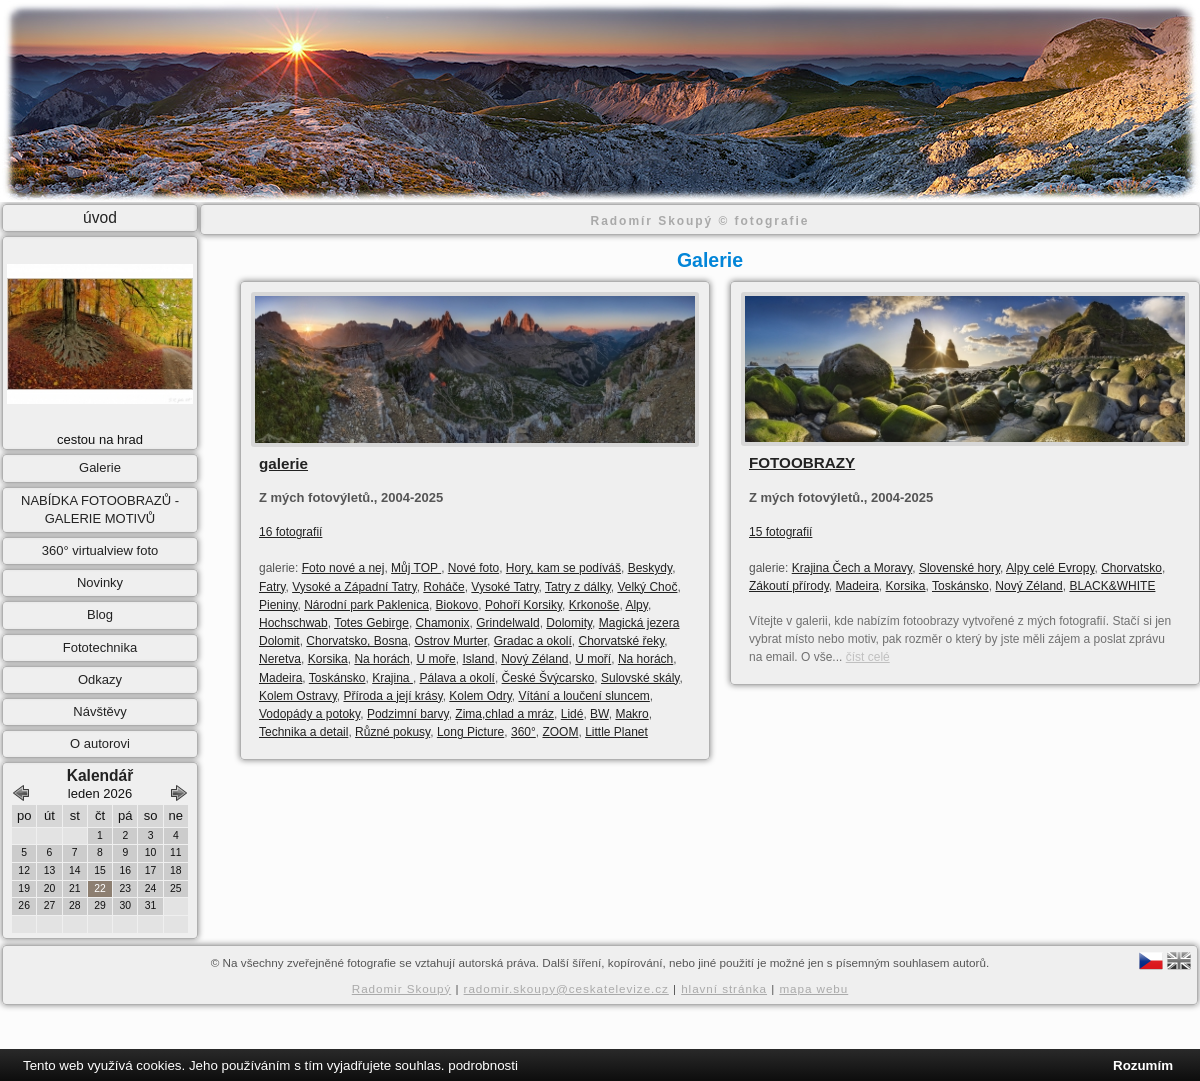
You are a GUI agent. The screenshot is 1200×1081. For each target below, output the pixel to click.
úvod (100, 217)
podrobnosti (483, 1065)
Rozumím (1143, 1065)
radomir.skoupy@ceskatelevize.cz (566, 988)
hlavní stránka (724, 988)
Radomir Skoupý (402, 988)
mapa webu (813, 988)
